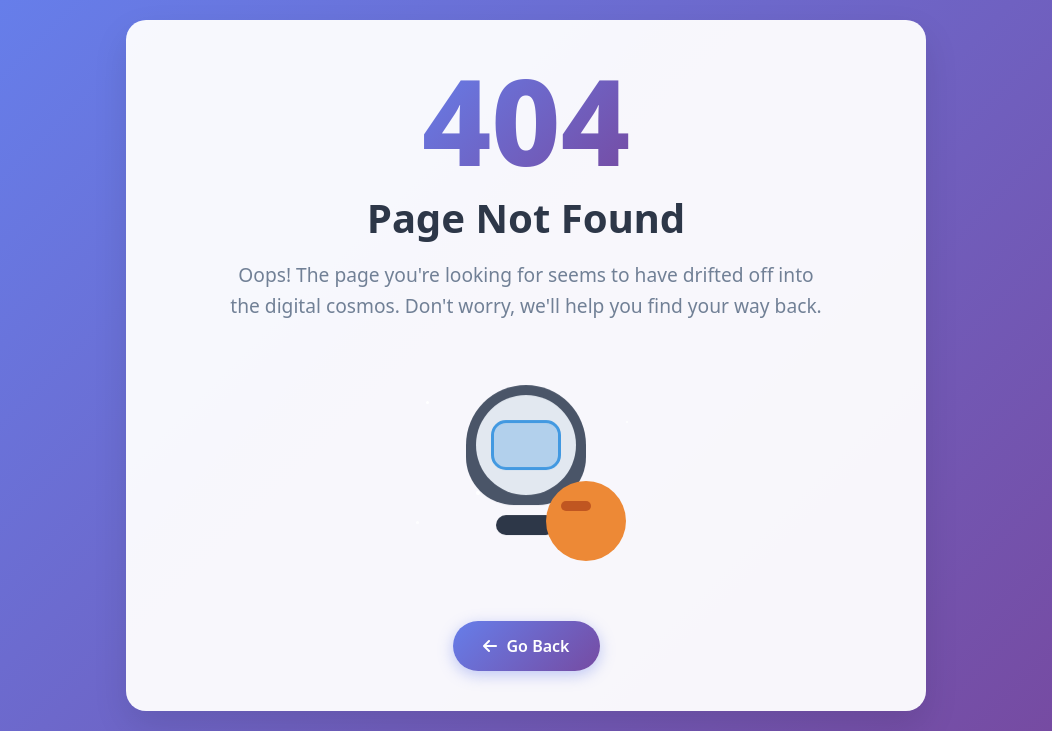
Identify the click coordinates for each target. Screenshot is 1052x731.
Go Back (526, 646)
